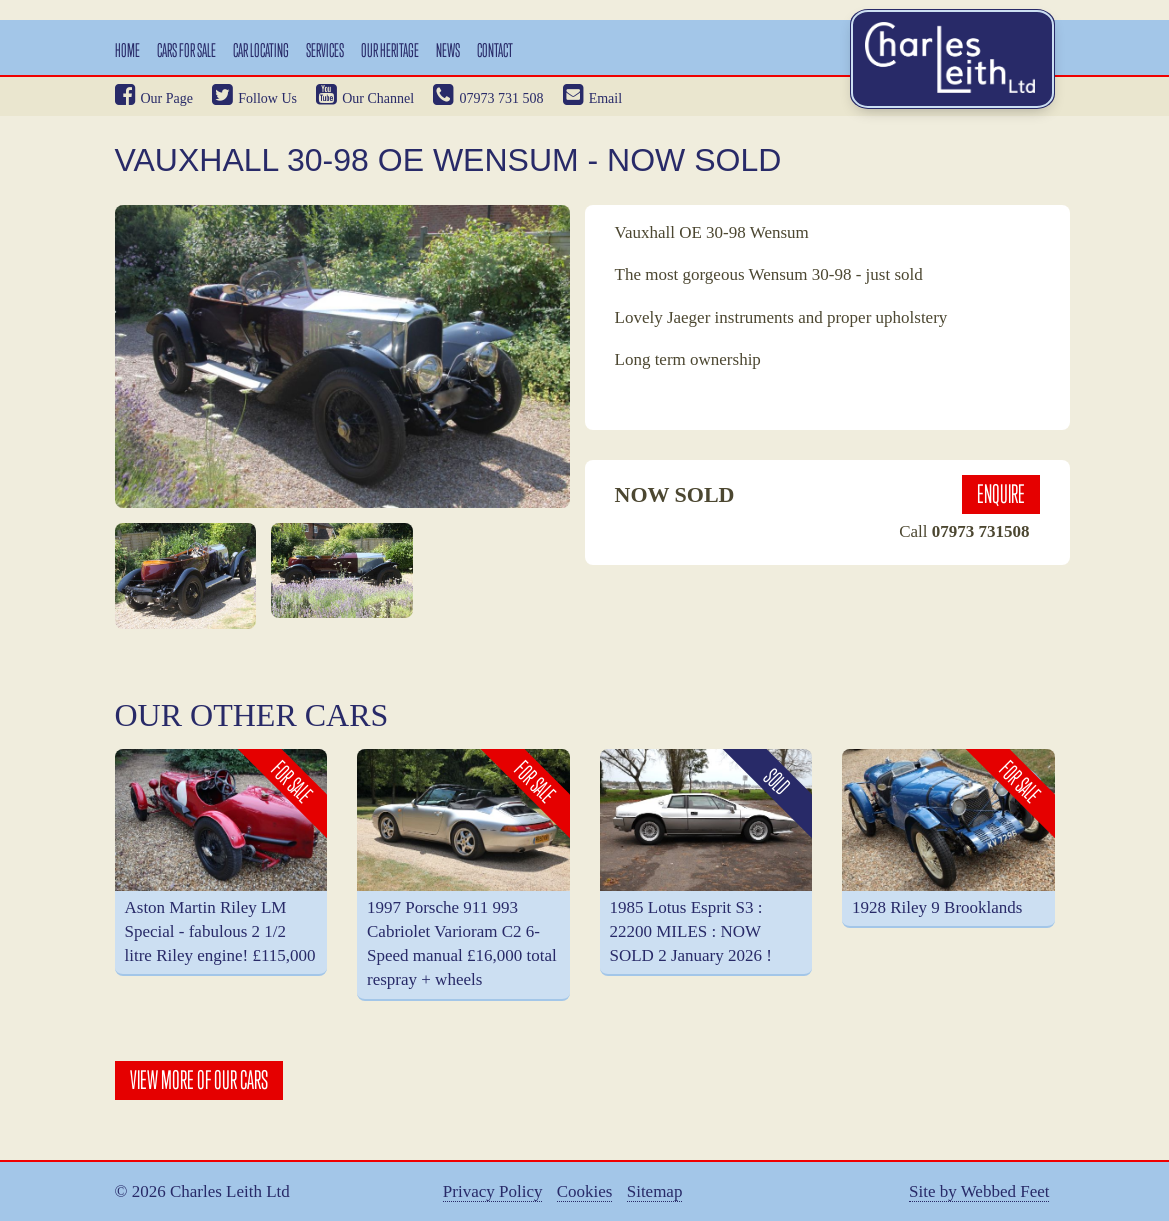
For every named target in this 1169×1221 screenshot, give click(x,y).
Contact (495, 50)
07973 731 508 (488, 98)
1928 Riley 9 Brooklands (937, 907)
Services (325, 50)
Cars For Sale (186, 50)
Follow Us (254, 98)
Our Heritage (390, 50)
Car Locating (261, 50)
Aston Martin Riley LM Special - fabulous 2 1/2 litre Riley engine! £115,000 (220, 932)
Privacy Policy (493, 1192)
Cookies (585, 1192)
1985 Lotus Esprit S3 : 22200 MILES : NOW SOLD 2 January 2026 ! (691, 932)
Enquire (1001, 494)
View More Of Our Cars (199, 1080)
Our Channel (365, 98)
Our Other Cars (252, 715)
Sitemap (655, 1192)
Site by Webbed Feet (979, 1192)
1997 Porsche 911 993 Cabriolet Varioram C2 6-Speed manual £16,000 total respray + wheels (462, 944)
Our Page (154, 98)
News (448, 50)
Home (127, 50)
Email (592, 98)
